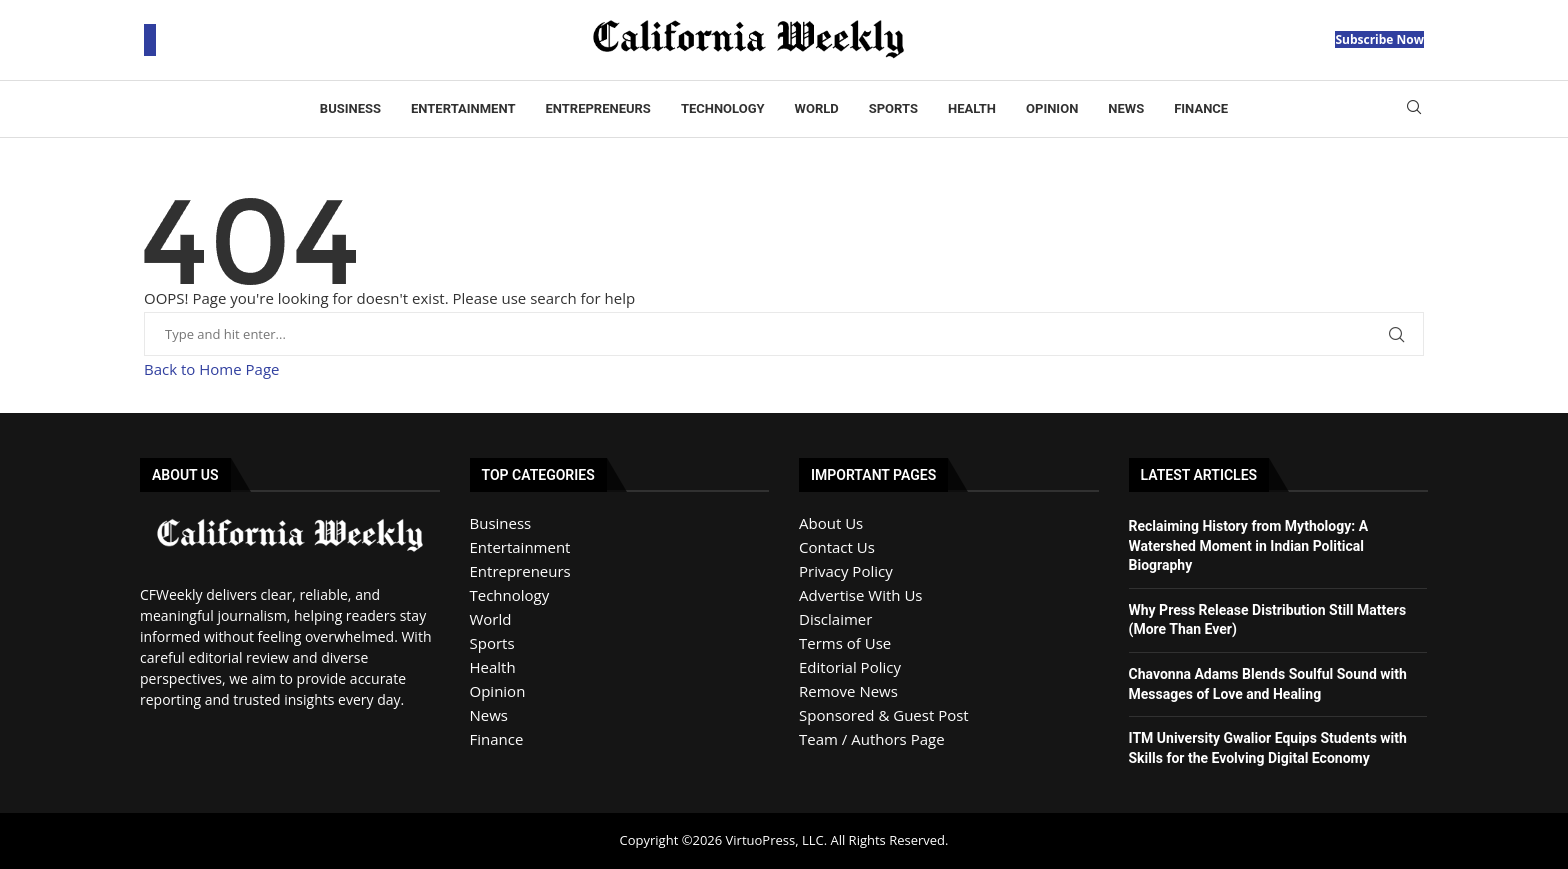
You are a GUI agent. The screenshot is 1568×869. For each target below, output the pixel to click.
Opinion (1052, 108)
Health (972, 108)
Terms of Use (845, 643)
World (817, 108)
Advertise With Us (860, 595)
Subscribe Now (1379, 39)
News (1126, 108)
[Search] (1414, 109)
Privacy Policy (846, 571)
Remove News (848, 691)
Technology (723, 108)
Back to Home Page (211, 369)
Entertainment (463, 108)
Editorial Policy (850, 667)
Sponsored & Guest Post (884, 715)
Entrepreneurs (597, 108)
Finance (1201, 108)
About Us (831, 523)
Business (350, 108)
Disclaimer (835, 619)
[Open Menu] (150, 40)
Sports (893, 108)
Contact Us (837, 547)
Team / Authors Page (872, 739)
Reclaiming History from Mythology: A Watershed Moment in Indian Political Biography (1249, 545)
